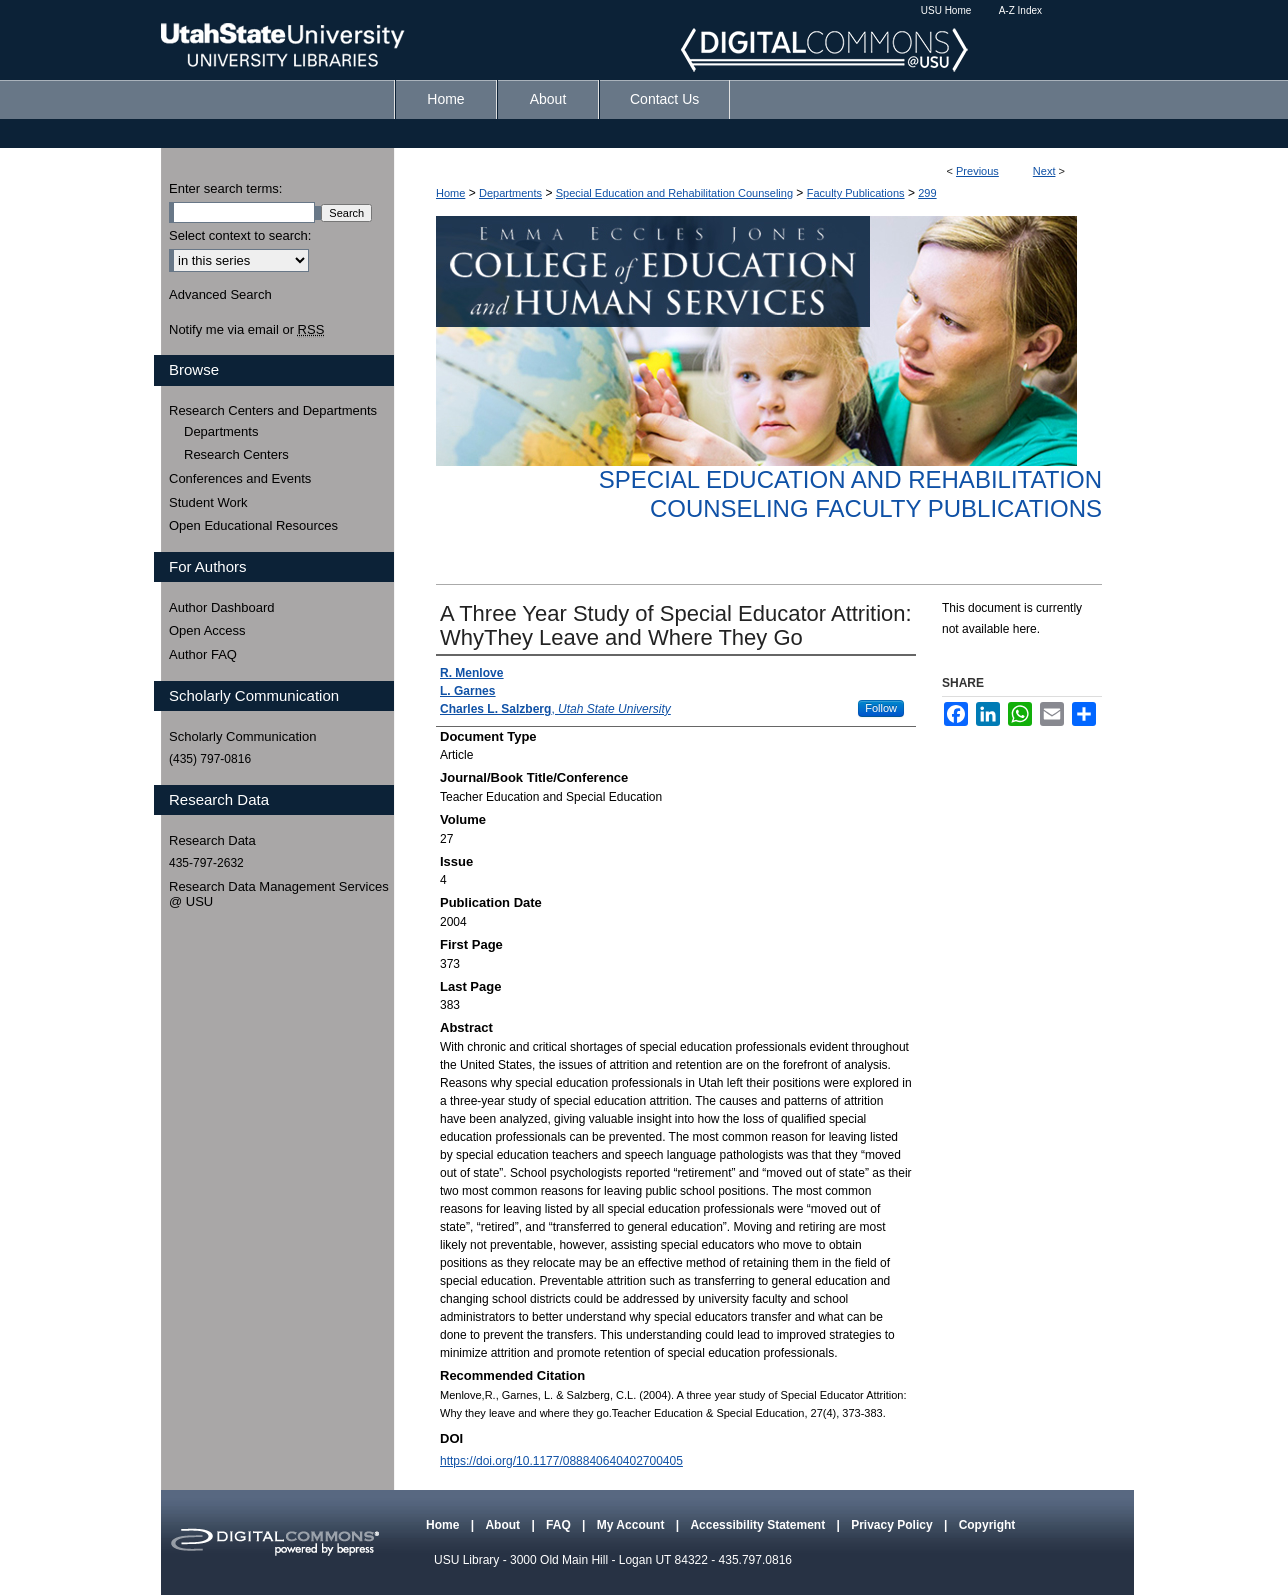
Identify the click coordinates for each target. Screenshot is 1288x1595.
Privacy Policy (893, 1525)
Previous (977, 171)
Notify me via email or (246, 330)
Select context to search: (240, 235)
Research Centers (236, 454)
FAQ (560, 1525)
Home (450, 193)
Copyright (987, 1525)
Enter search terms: (225, 188)
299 (927, 193)
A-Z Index (1020, 10)
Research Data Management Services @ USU (279, 894)
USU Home (946, 10)
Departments (510, 193)
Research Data (212, 840)
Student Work (208, 502)
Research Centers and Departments (273, 410)
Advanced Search (220, 294)
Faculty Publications (856, 193)
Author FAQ (203, 654)
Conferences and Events (240, 478)
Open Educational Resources (253, 525)
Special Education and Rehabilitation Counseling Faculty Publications (850, 494)
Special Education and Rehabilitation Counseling (674, 193)
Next (1044, 171)
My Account (632, 1525)
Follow (881, 708)
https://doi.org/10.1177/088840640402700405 (561, 1461)
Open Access (207, 630)
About (504, 1525)
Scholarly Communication (242, 736)
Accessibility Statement (759, 1525)
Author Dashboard (222, 607)
